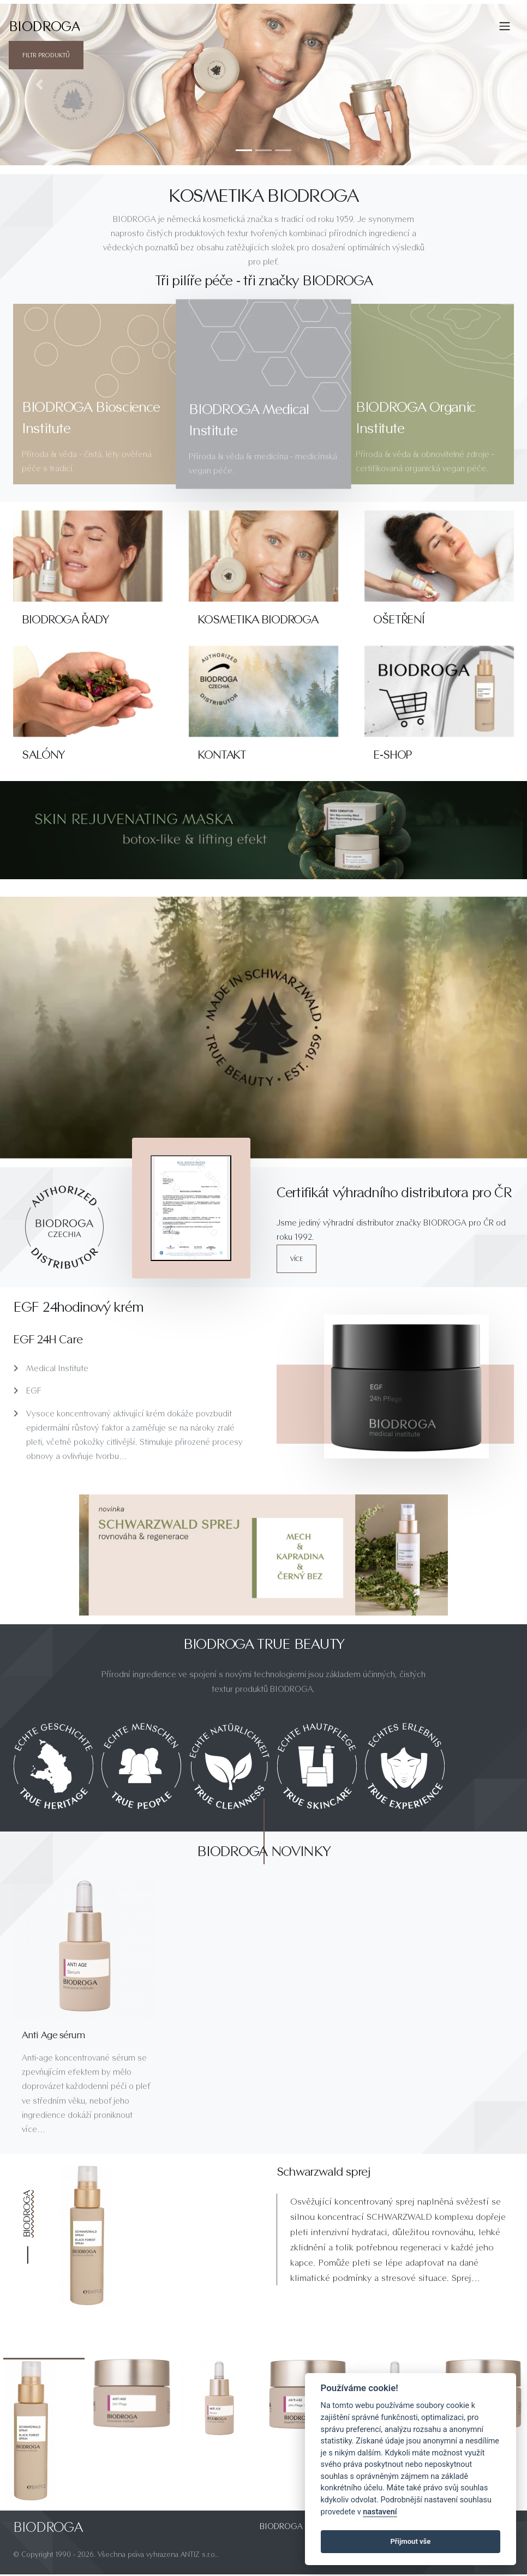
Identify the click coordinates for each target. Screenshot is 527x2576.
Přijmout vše (410, 2541)
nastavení (380, 2512)
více (296, 1259)
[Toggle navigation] (504, 26)
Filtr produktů (46, 55)
